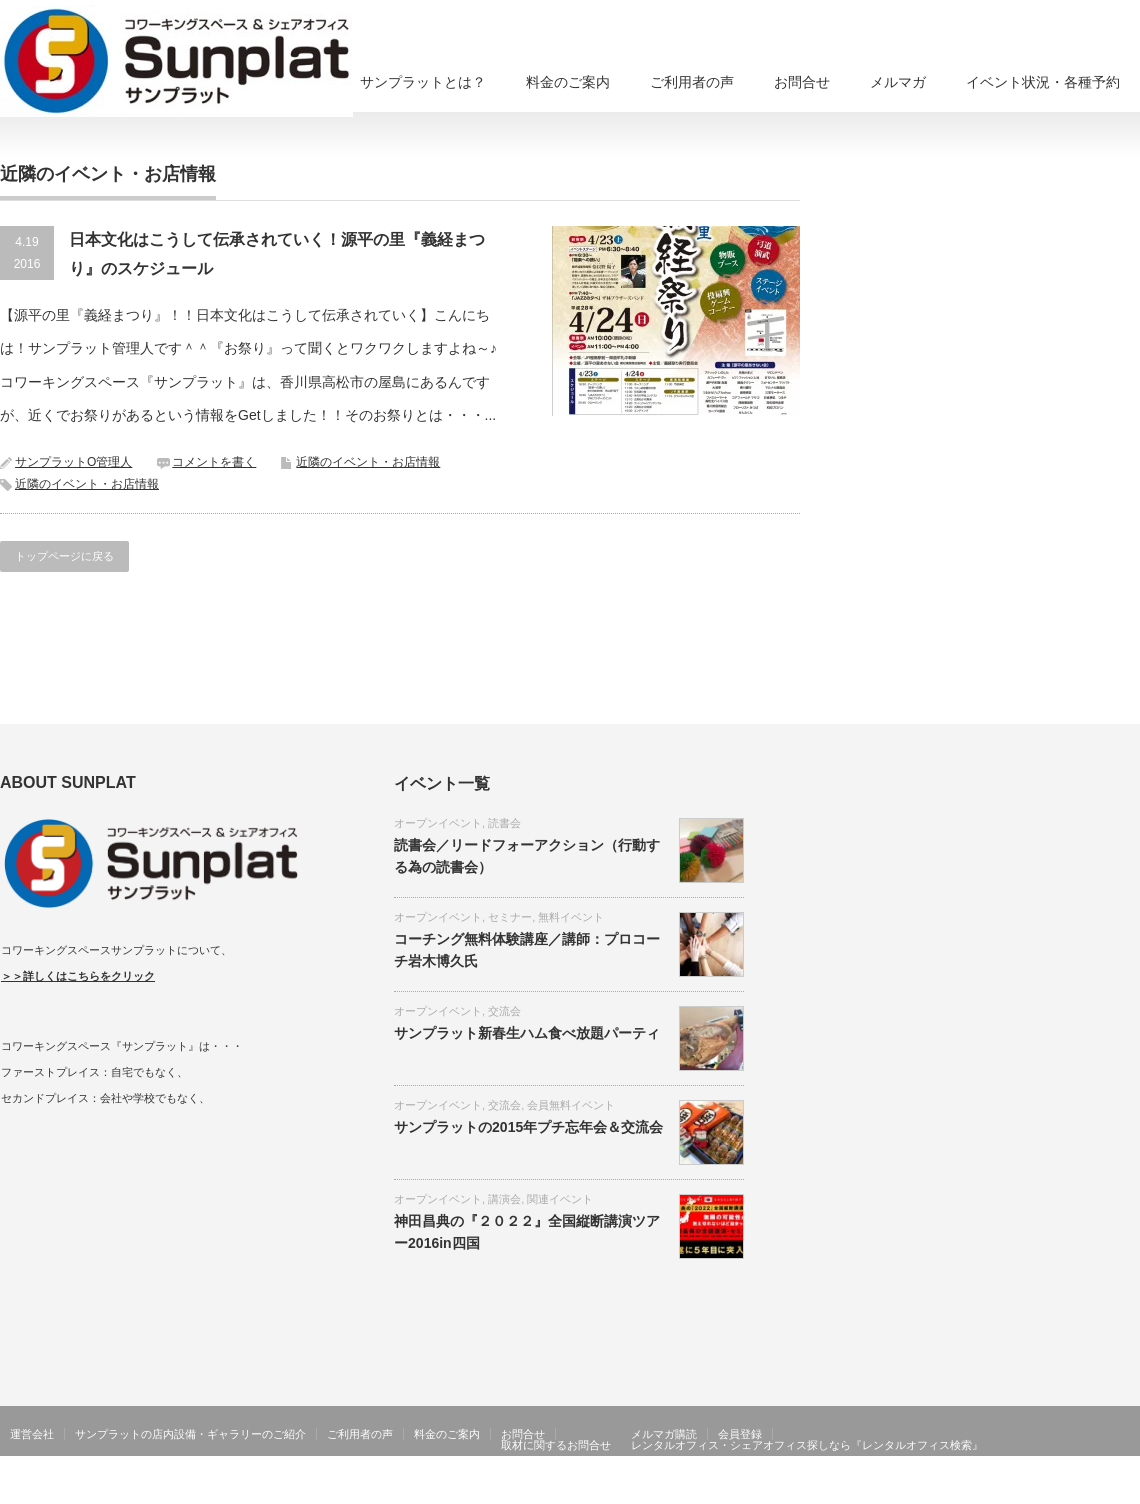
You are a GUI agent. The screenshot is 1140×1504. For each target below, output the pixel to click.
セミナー (510, 917)
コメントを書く (214, 462)
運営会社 (32, 1434)
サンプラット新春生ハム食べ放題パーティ (527, 1033)
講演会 (504, 1199)
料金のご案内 (568, 82)
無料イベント (571, 917)
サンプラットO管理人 (73, 462)
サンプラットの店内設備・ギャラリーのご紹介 (190, 1434)
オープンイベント (438, 823)
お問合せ (802, 82)
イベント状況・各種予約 (1043, 82)
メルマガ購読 (664, 1434)
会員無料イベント (571, 1105)
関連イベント (560, 1199)
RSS (1070, 1489)
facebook (1128, 1489)
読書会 (504, 823)
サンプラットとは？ (423, 82)
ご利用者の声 (692, 82)
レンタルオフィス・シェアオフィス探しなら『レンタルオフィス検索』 (807, 1445)
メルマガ (898, 82)
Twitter (1099, 1489)
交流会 (504, 1011)
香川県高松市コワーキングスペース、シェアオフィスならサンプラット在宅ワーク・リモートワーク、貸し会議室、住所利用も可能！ (678, 1489)
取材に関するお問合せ (556, 1445)
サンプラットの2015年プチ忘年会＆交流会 (528, 1127)
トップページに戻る (64, 556)
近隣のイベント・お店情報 (368, 462)
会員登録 (740, 1434)
